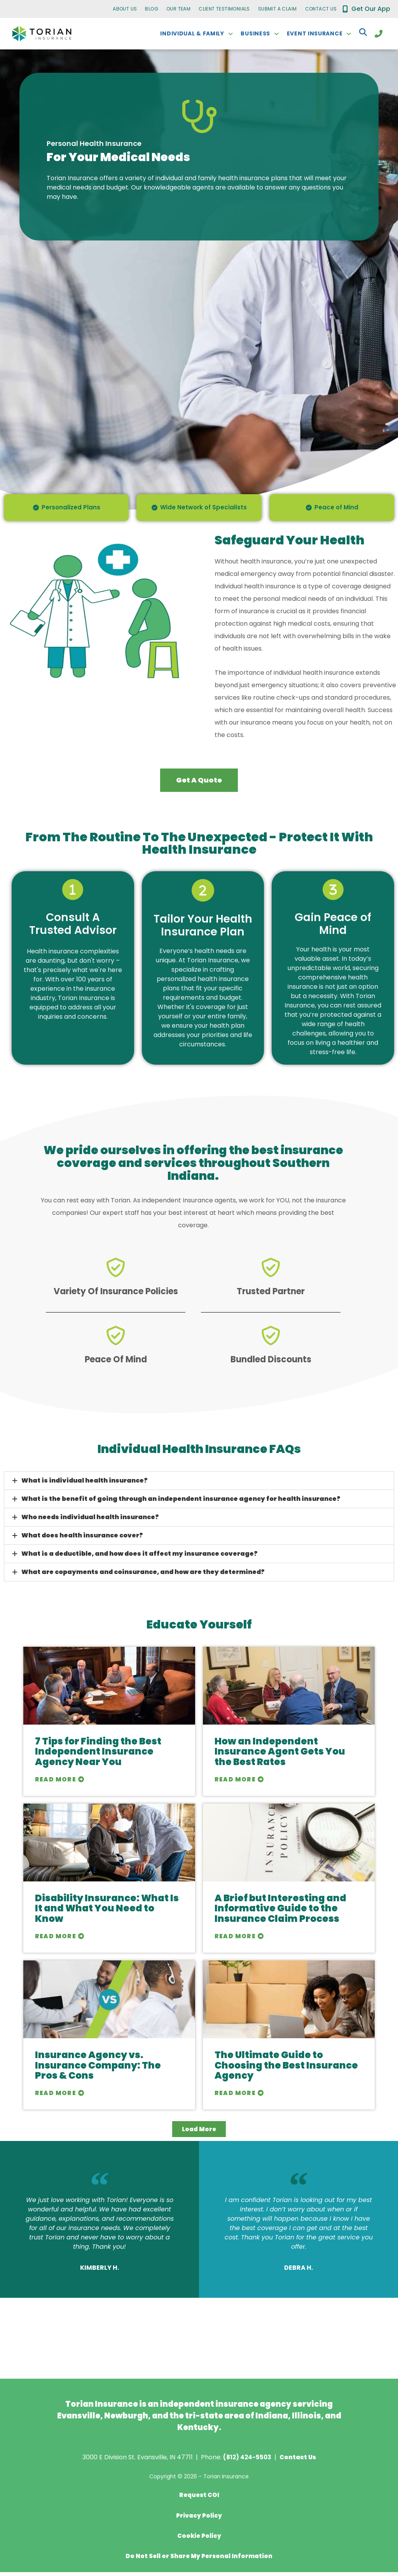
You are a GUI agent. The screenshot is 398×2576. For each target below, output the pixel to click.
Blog (151, 8)
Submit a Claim (277, 8)
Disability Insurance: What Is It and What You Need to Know (107, 1913)
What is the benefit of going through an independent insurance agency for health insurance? (180, 1504)
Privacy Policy (199, 2520)
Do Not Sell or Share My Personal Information (199, 2560)
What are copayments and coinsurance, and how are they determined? (143, 1577)
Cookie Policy (199, 2540)
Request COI (199, 2500)
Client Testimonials (224, 8)
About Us (125, 8)
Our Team (178, 8)
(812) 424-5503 (246, 2462)
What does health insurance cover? (82, 1540)
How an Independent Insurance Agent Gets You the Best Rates (280, 1757)
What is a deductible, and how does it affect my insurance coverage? (139, 1559)
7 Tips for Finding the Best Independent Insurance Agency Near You (98, 1757)
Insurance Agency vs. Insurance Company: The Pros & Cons (98, 2071)
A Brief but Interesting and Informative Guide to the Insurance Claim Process (280, 1913)
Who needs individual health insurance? (90, 1522)
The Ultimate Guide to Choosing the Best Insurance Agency (286, 2071)
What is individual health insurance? (84, 1485)
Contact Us (321, 8)
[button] (199, 1486)
